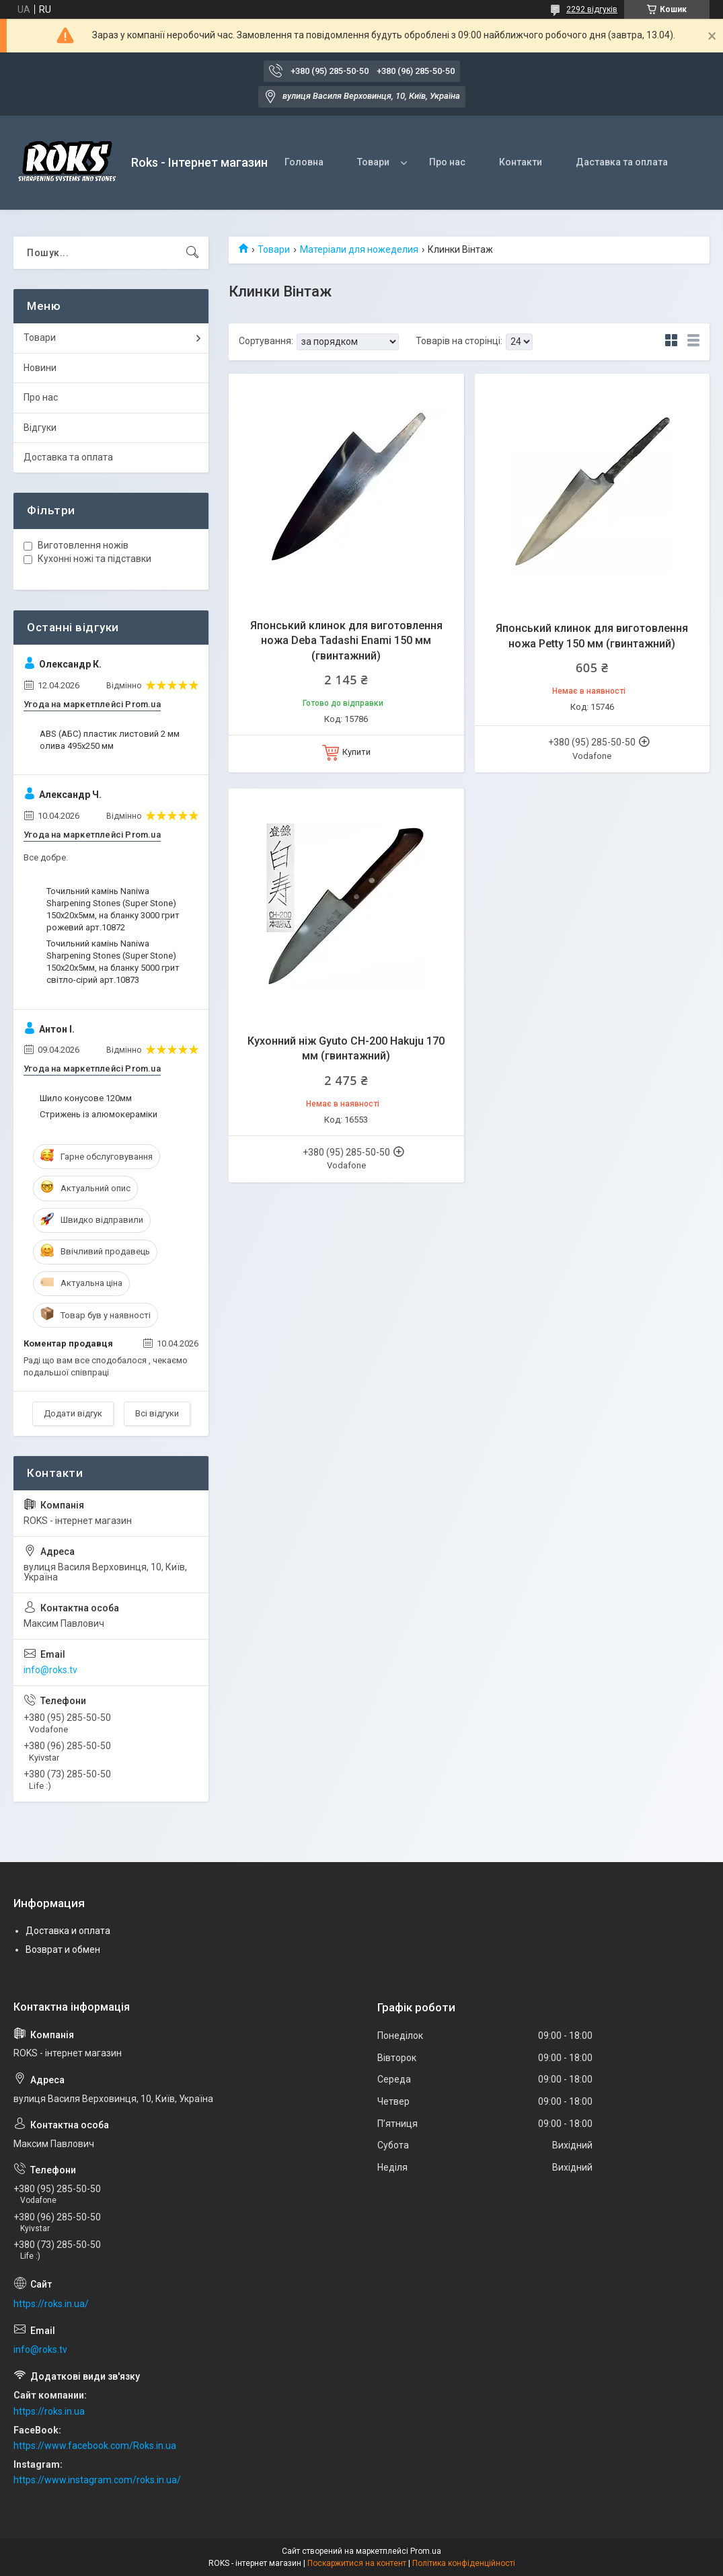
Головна (304, 162)
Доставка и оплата (68, 1930)
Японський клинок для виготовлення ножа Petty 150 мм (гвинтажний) (592, 635)
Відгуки (40, 427)
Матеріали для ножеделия (359, 249)
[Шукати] (192, 253)
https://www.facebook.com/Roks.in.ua (94, 2445)
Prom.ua (425, 2551)
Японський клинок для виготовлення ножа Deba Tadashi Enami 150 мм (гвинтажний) (346, 640)
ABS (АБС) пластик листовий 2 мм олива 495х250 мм (110, 740)
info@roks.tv (50, 1669)
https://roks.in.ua (49, 2411)
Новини (40, 367)
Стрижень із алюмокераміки (98, 1114)
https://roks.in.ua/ (51, 2303)
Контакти (520, 162)
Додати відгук (73, 1413)
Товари (373, 162)
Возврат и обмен (63, 1949)
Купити (356, 752)
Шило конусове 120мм (86, 1098)
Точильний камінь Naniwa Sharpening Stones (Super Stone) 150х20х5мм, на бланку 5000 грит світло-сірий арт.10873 (113, 961)
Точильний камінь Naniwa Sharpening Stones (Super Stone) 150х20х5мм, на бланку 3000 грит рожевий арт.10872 (113, 909)
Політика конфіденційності (463, 2563)
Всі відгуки (157, 1413)
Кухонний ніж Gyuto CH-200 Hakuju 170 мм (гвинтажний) (346, 1048)
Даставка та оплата (622, 162)
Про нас (447, 162)
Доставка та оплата (68, 457)
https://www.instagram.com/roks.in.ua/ (97, 2479)
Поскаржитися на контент (356, 2563)
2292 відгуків (591, 9)
